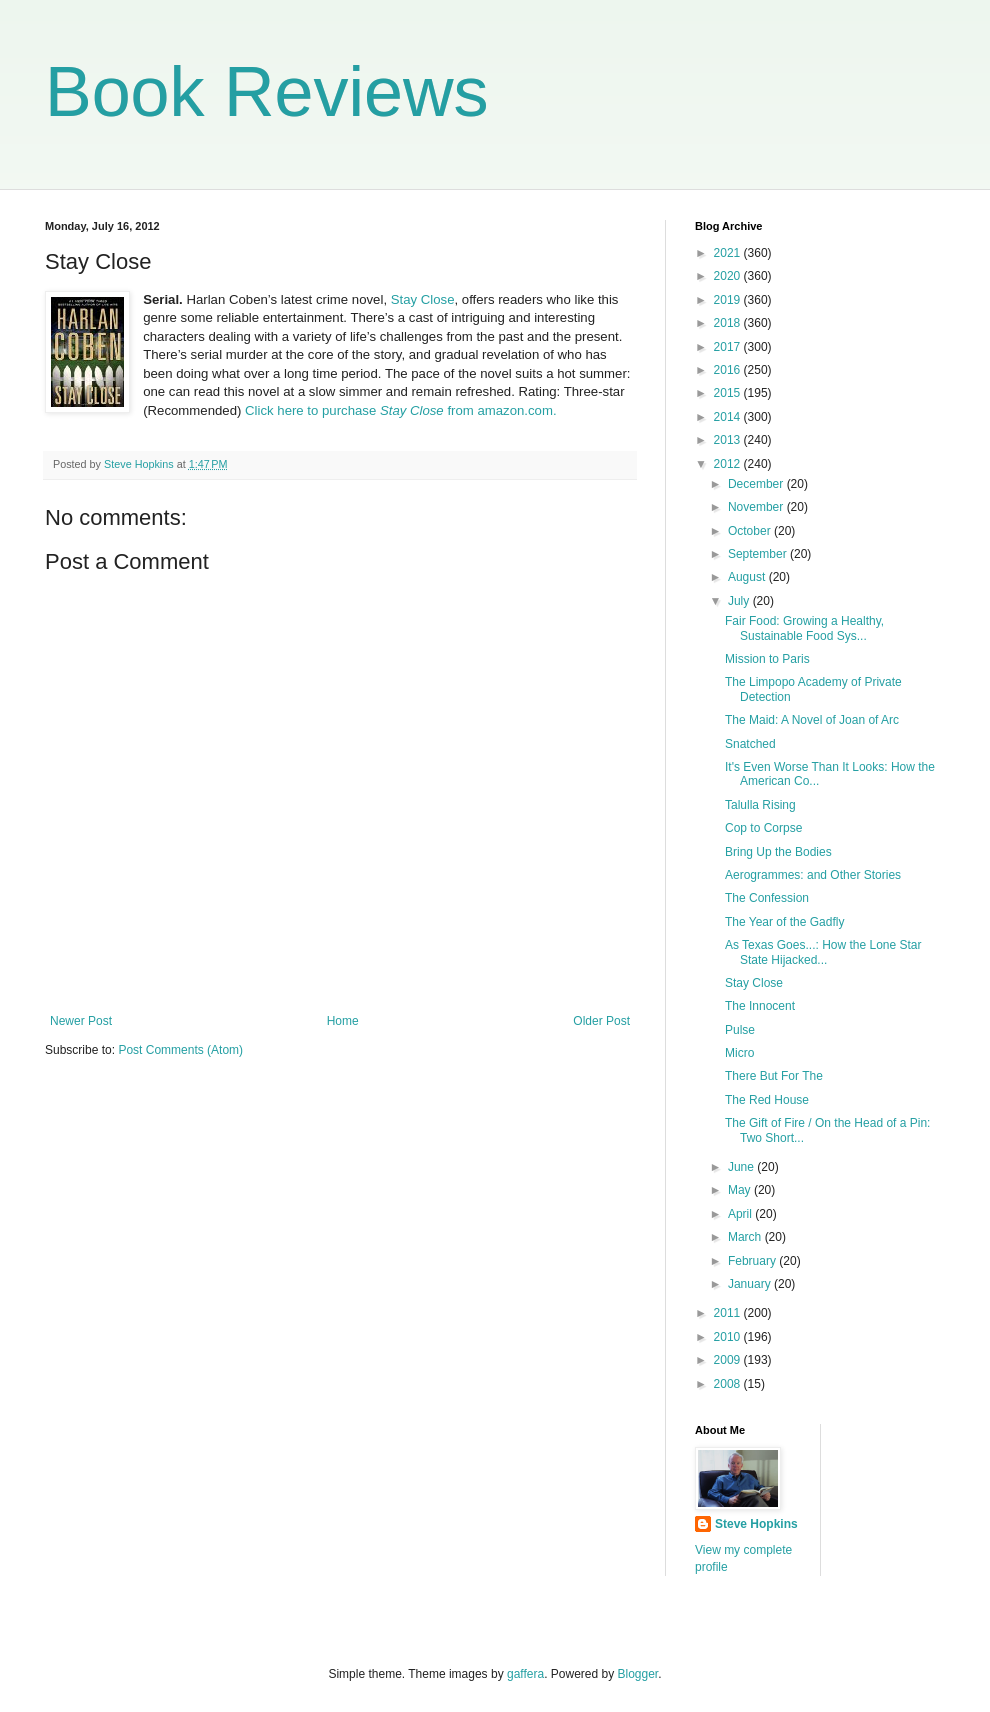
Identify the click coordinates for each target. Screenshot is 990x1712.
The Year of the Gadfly (784, 922)
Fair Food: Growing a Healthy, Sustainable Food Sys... (804, 628)
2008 (729, 1384)
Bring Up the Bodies (778, 852)
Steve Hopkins (756, 1524)
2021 (729, 253)
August (748, 577)
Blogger (638, 1674)
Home (343, 1021)
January (751, 1284)
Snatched (750, 744)
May (741, 1190)
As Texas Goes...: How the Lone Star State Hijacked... (823, 952)
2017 (729, 347)
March (746, 1237)
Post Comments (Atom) (180, 1050)
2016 (729, 370)
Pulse (740, 1030)
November (757, 507)
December (757, 484)
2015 (729, 393)
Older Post (601, 1021)
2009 (729, 1360)
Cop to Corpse (763, 828)
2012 (729, 464)
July (740, 601)
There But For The (774, 1076)
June (742, 1167)
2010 (729, 1337)
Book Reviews (267, 92)
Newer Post (81, 1021)
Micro (739, 1053)
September (759, 554)
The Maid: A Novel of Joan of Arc (812, 720)
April (741, 1214)
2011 (729, 1313)
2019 (729, 300)
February (753, 1261)
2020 (729, 276)
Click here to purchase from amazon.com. (401, 410)
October (751, 531)
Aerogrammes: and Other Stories (813, 875)
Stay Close (423, 299)
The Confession (767, 898)
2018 (729, 323)
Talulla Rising (760, 805)
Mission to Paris (767, 659)
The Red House (767, 1100)
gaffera (525, 1674)
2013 (729, 440)
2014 (729, 417)
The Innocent (760, 1006)
